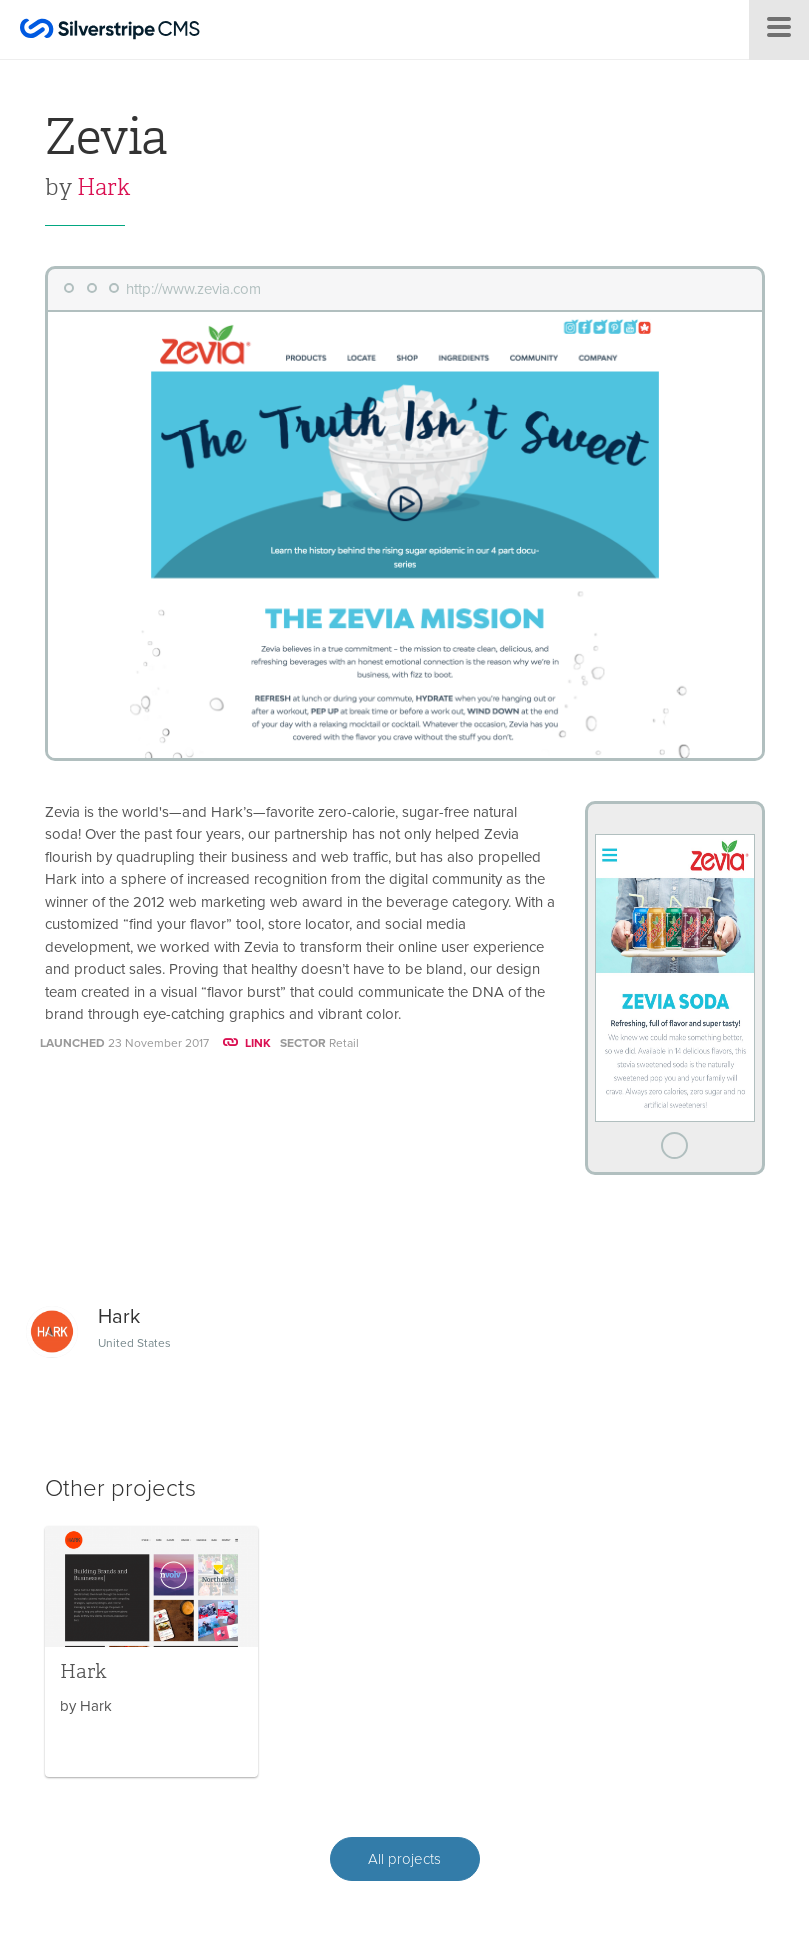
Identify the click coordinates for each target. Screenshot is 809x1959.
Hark (103, 187)
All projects (404, 1859)
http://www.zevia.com (193, 289)
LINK (247, 1043)
